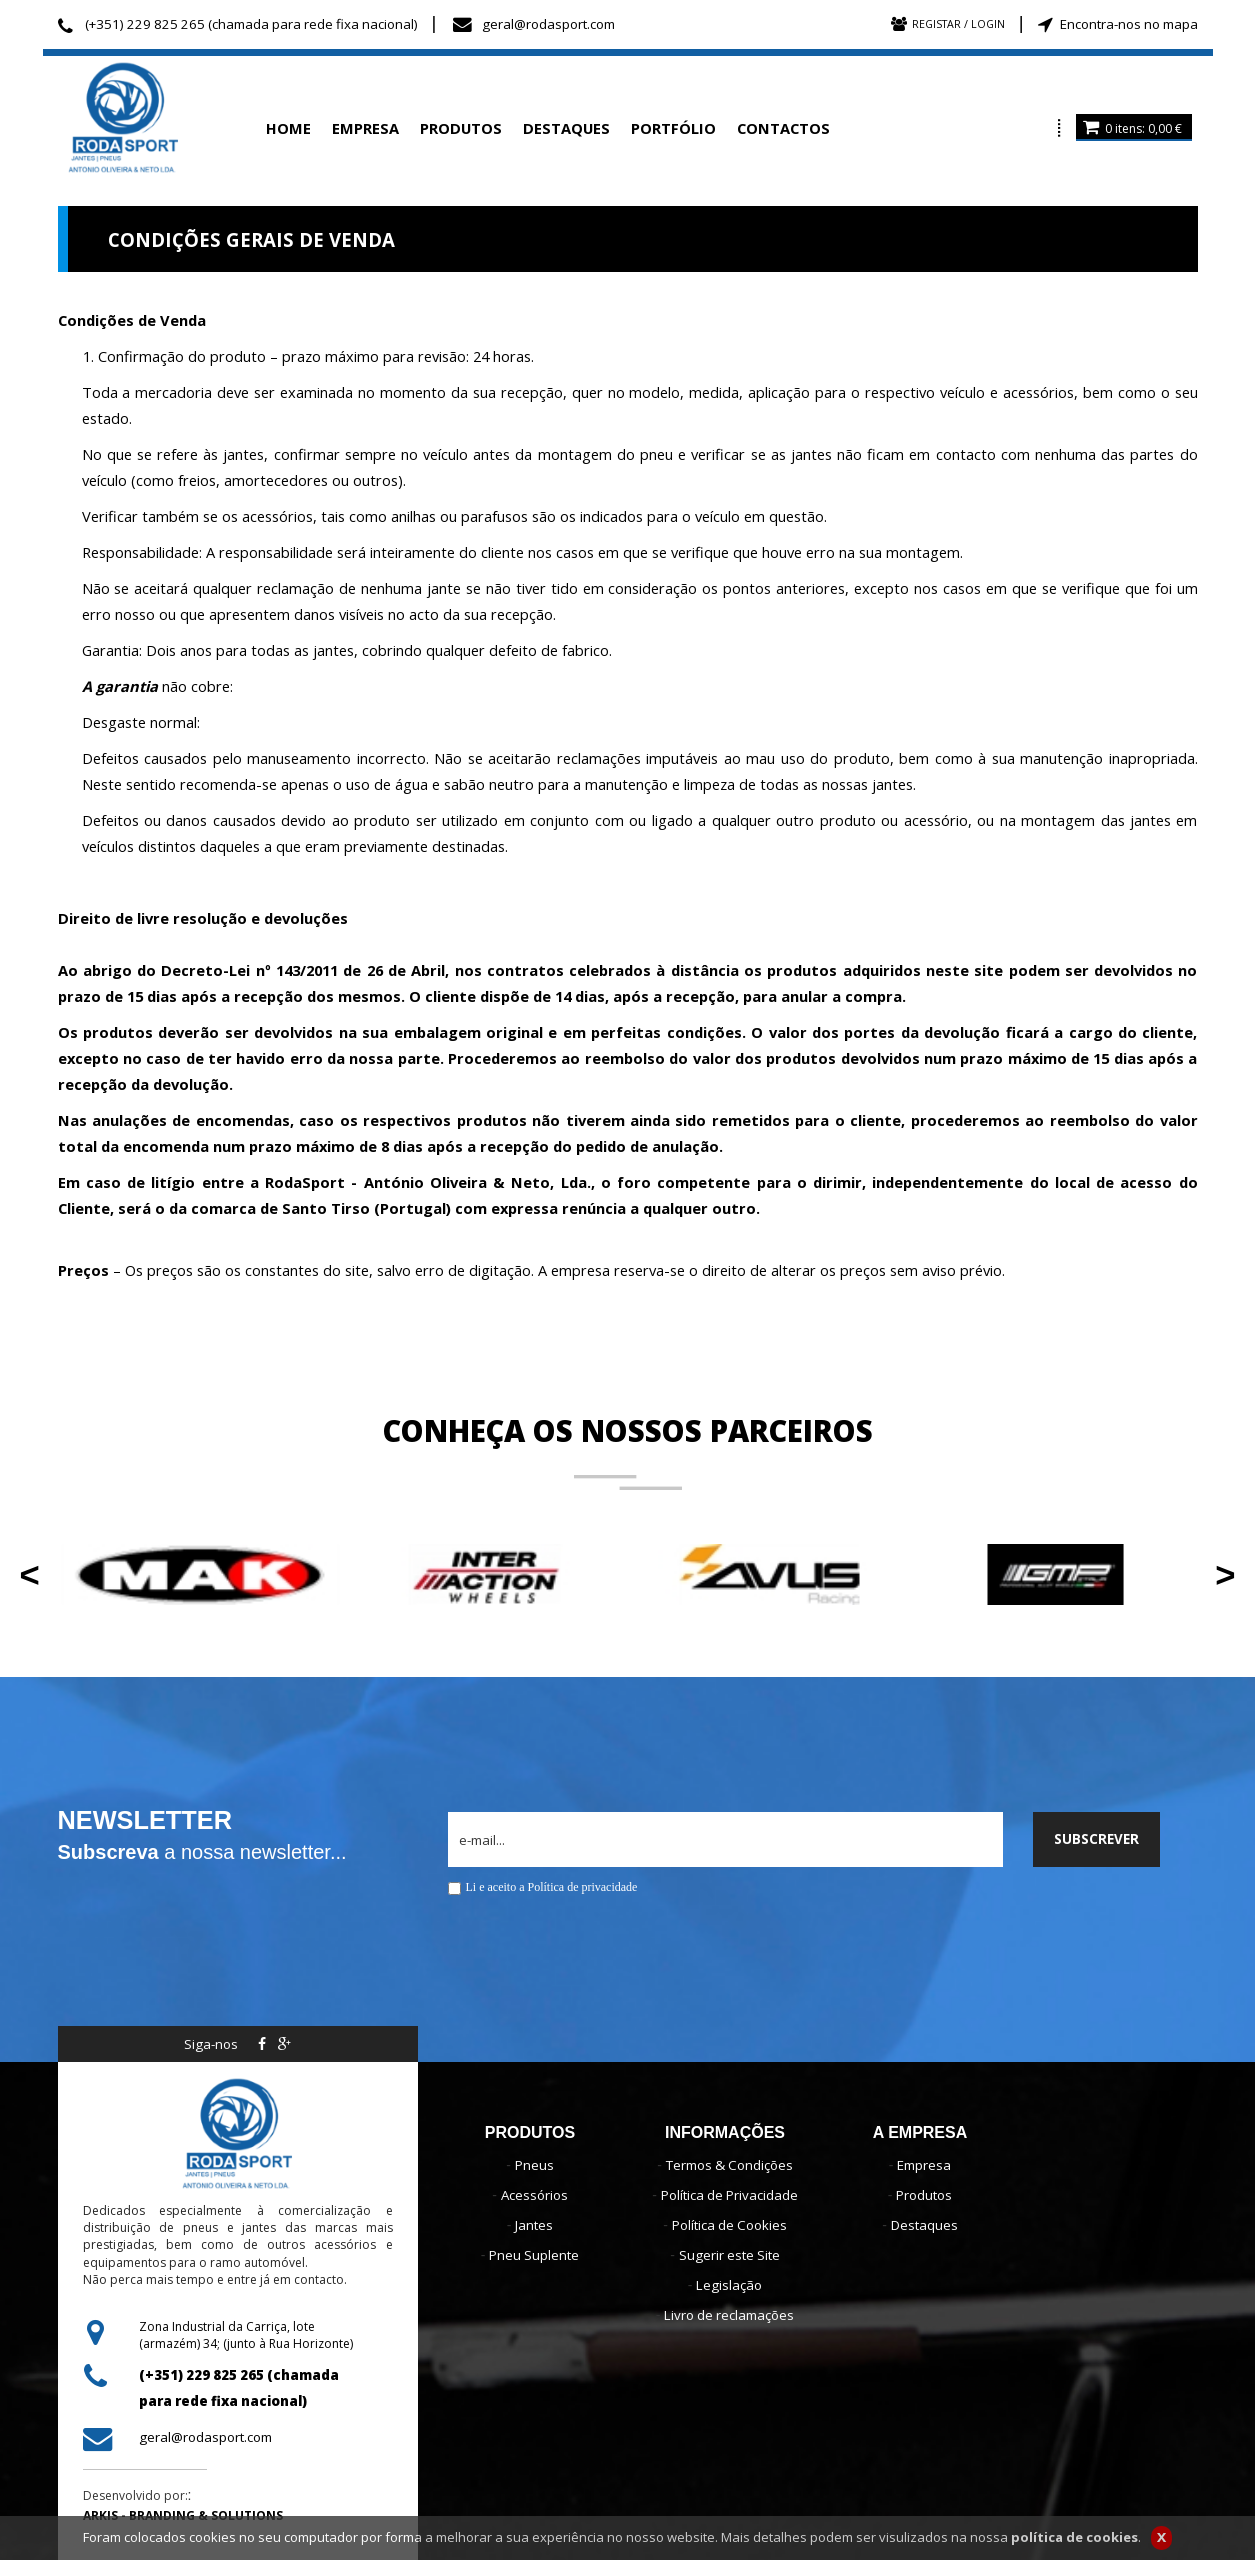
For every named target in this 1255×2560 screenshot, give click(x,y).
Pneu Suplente (534, 2255)
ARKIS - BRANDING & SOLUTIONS (183, 2515)
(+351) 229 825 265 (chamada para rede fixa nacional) (251, 24)
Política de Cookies (729, 2225)
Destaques (924, 2225)
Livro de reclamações (729, 2315)
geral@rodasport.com (548, 24)
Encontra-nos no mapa (1129, 24)
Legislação (729, 2285)
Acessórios (534, 2195)
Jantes (534, 2225)
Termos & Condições (729, 2165)
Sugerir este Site (729, 2255)
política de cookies (1074, 2542)
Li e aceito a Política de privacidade (552, 1887)
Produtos (924, 2195)
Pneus (534, 2165)
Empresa (924, 2165)
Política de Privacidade (729, 2195)
